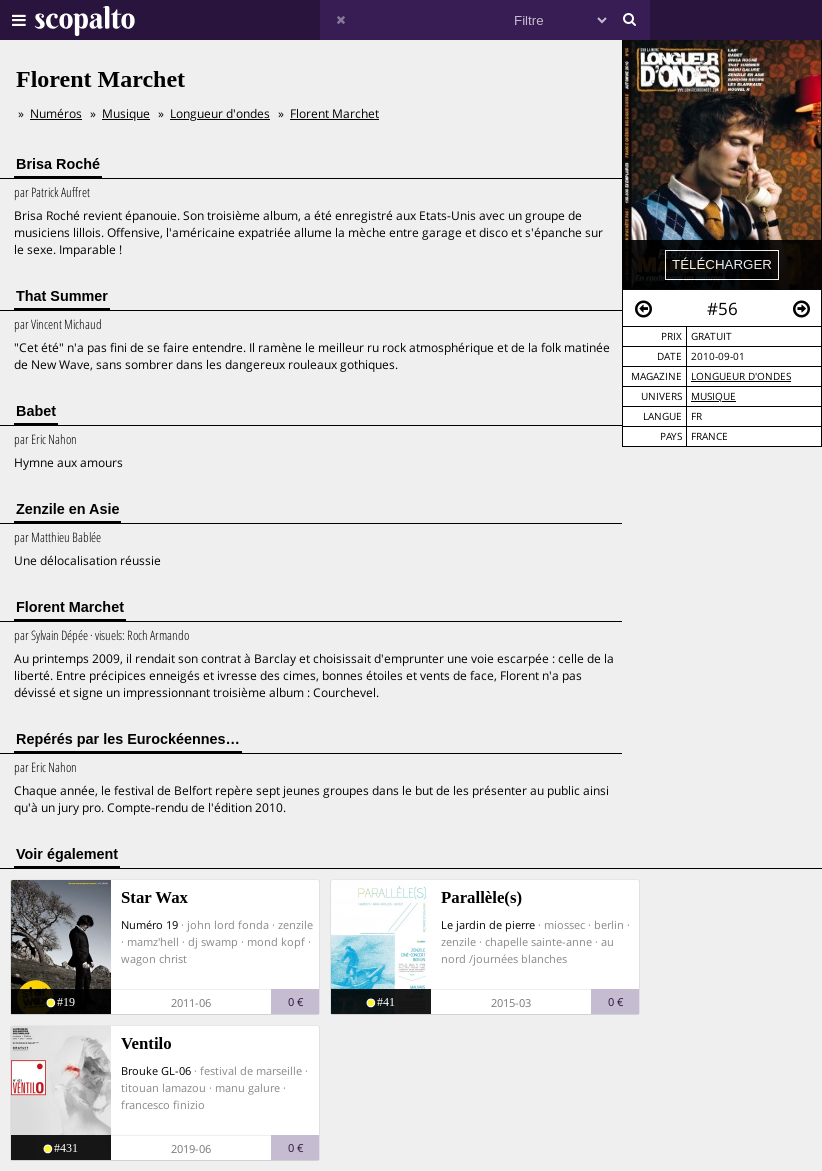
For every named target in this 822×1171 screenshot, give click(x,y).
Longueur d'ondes (741, 376)
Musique (713, 396)
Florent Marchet (334, 113)
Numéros (56, 113)
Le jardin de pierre (488, 924)
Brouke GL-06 (156, 1070)
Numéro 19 (149, 924)
